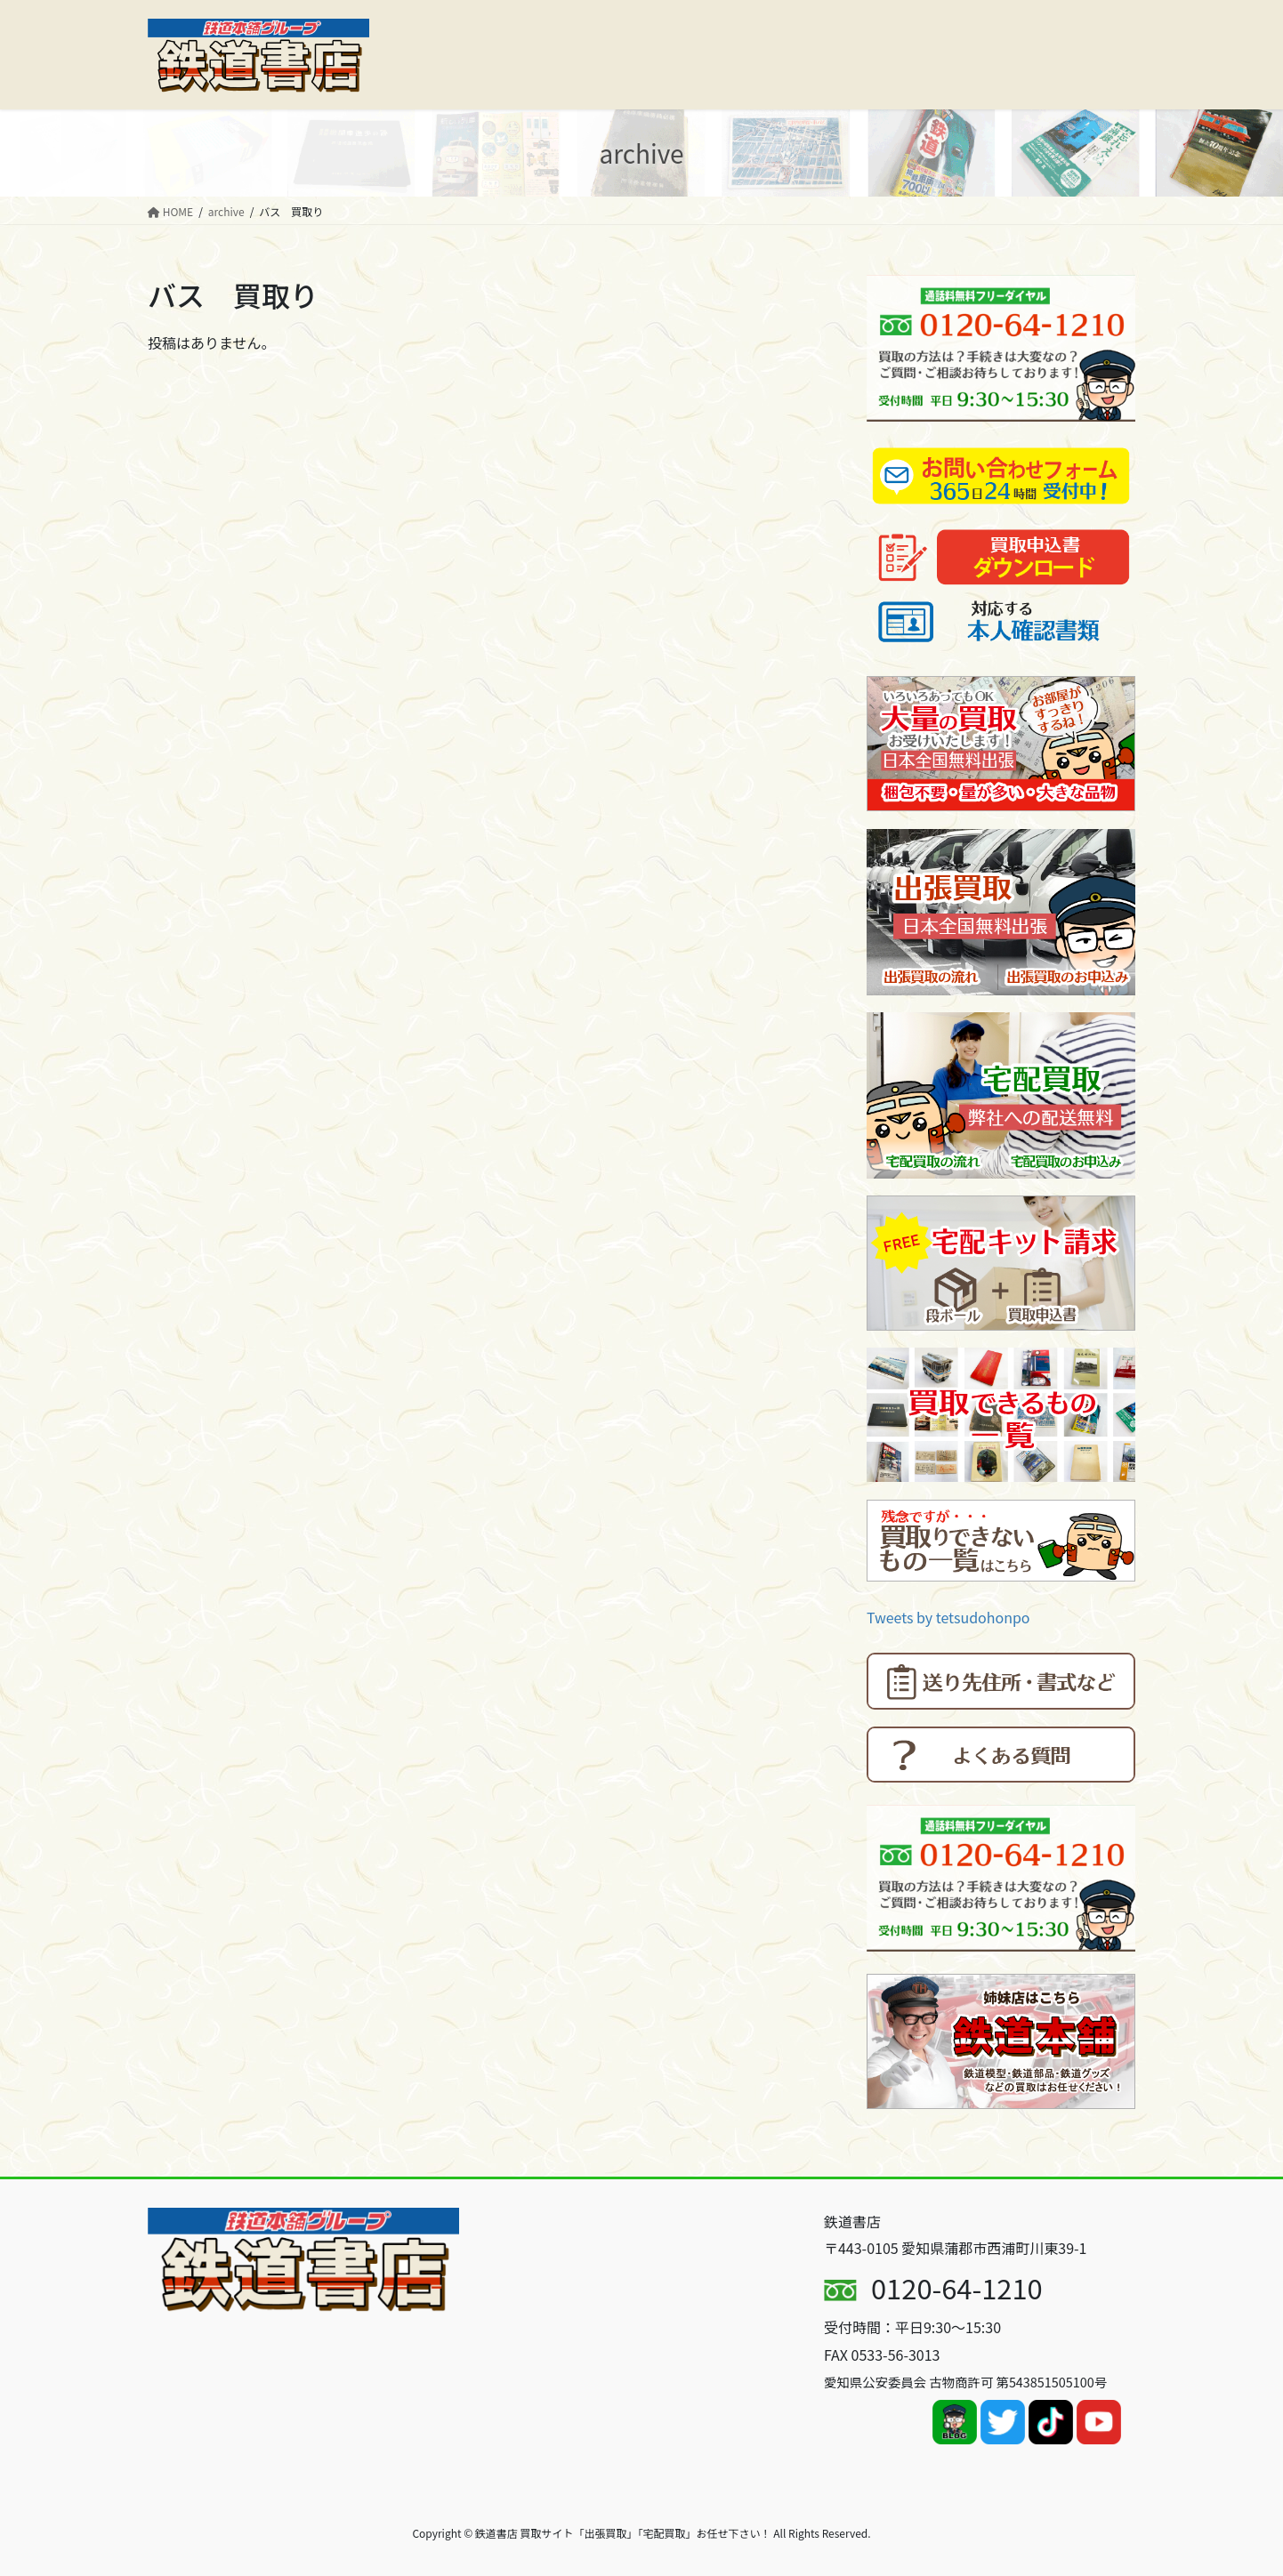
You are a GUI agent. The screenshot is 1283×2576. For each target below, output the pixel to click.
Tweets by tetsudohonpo (948, 1617)
